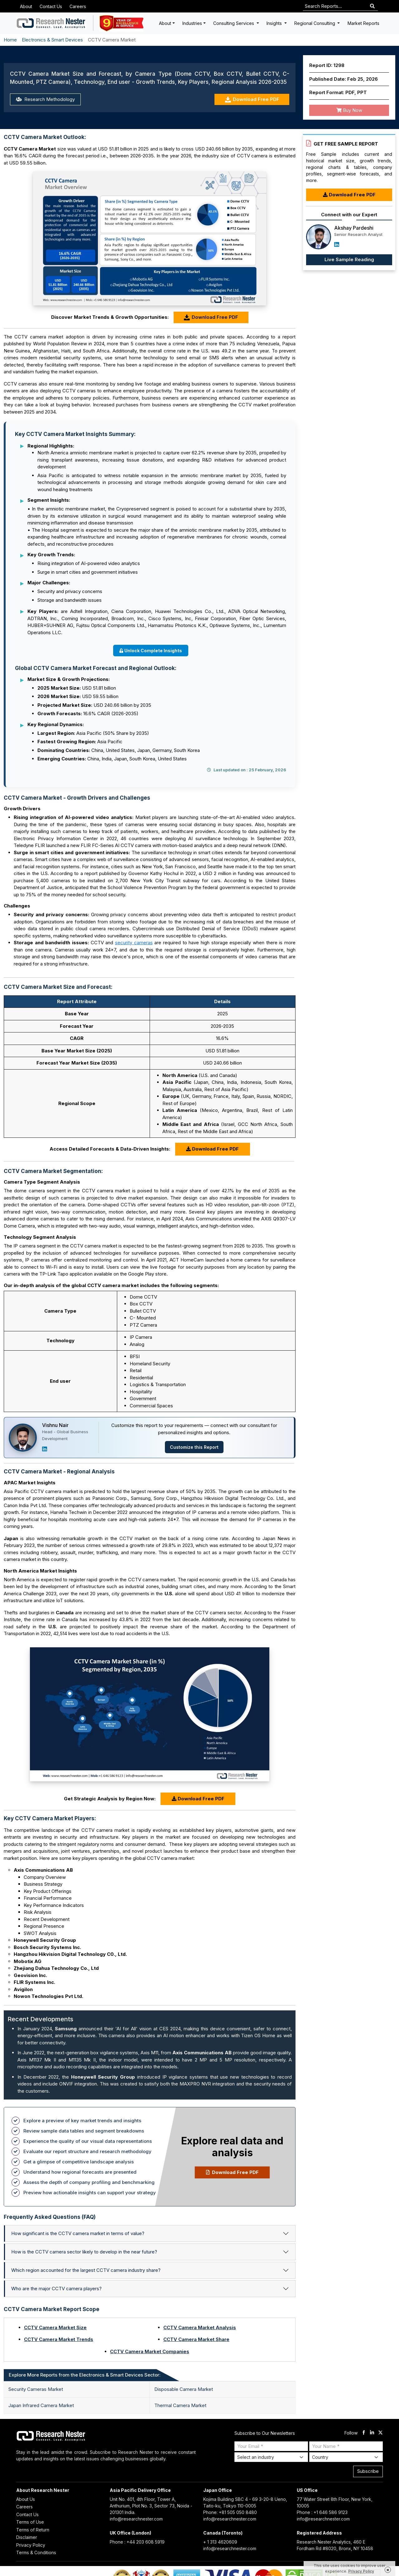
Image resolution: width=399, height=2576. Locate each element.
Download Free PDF (252, 99)
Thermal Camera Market (180, 2405)
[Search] (372, 6)
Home (10, 40)
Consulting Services (234, 23)
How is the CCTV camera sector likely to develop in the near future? (84, 2252)
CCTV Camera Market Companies (149, 2351)
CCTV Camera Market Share (196, 2339)
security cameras (134, 943)
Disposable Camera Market (183, 2389)
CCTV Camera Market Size (55, 2327)
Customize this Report (194, 1447)
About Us (25, 2499)
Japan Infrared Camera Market (41, 2405)
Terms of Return (32, 2529)
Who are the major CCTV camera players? (56, 2288)
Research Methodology (45, 99)
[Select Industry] (271, 2457)
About (26, 6)
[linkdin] (372, 2433)
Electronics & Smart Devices (52, 40)
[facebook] (363, 2433)
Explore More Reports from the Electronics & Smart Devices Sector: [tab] (85, 2375)
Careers (78, 6)
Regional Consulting (315, 23)
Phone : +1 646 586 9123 (322, 2512)
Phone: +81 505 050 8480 (230, 2512)
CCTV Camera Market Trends (58, 2339)
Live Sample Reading (349, 259)
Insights (275, 23)
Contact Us (51, 6)
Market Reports (363, 23)
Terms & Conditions (36, 2552)
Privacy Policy (30, 2545)
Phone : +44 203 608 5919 (137, 2542)
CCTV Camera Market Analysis (199, 2327)
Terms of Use (30, 2522)
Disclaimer (26, 2537)
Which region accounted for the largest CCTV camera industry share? (86, 2270)
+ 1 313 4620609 (220, 2542)
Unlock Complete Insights (150, 650)
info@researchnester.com (136, 2518)
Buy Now (349, 110)
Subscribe (368, 2471)
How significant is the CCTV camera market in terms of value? (77, 2233)
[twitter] (380, 2433)
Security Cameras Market (35, 2389)
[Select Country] (346, 2457)
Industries (192, 23)
